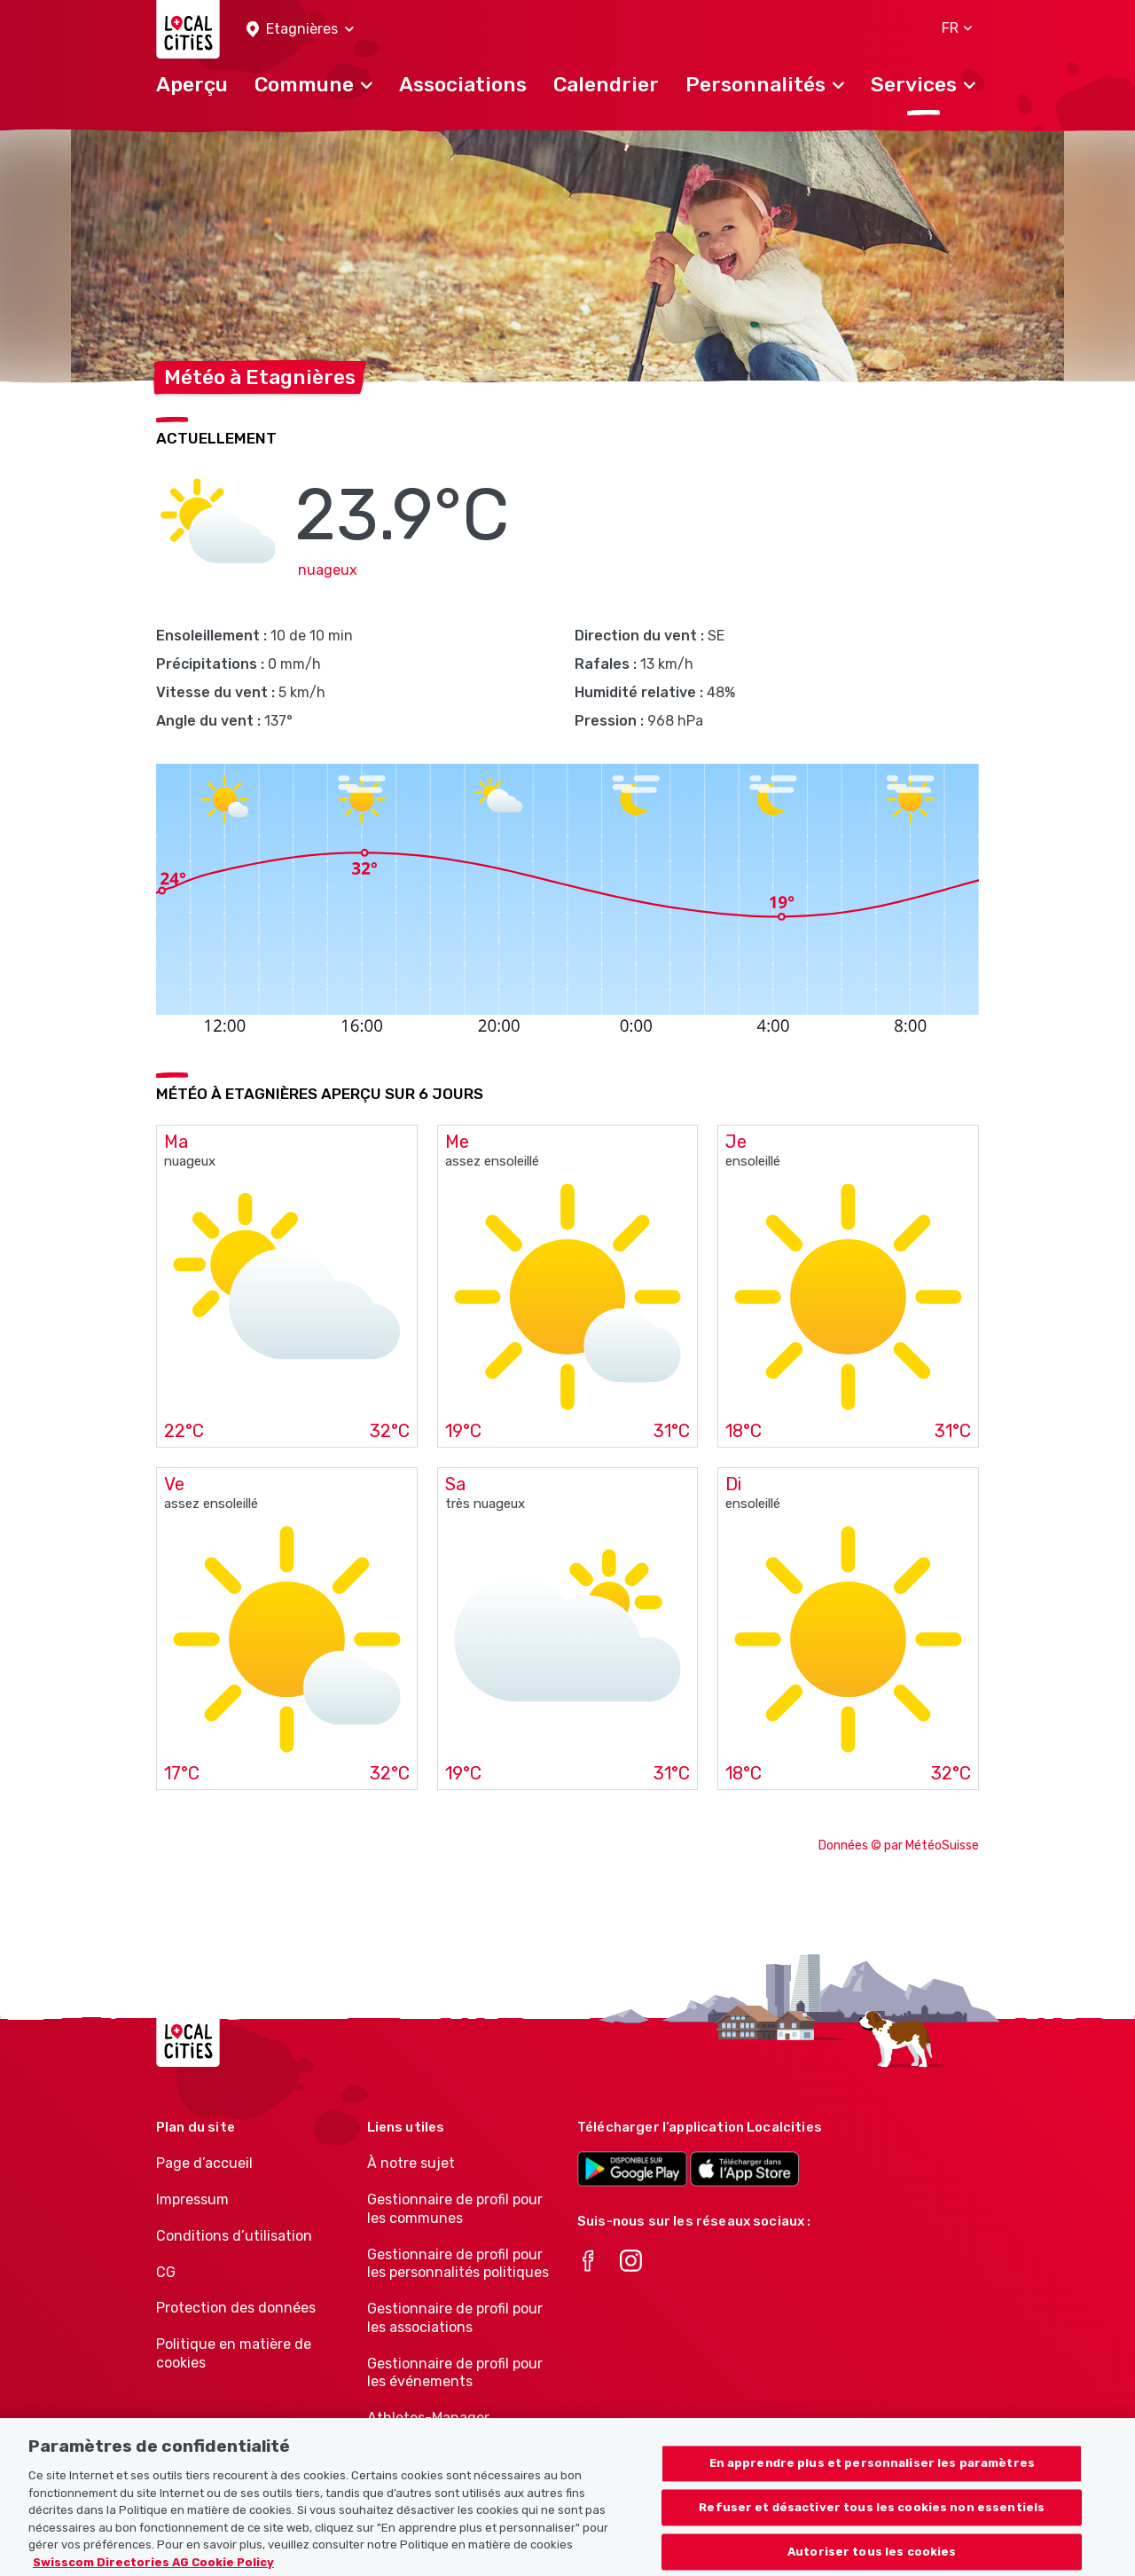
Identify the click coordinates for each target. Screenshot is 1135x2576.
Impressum (192, 2199)
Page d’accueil (204, 2163)
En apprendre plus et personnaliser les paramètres (872, 2483)
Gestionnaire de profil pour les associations (455, 2318)
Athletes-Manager (428, 2417)
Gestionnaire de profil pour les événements (455, 2373)
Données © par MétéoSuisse (898, 1845)
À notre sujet (411, 2163)
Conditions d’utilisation (234, 2235)
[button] (300, 29)
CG (166, 2272)
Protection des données (236, 2307)
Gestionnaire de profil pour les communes (455, 2209)
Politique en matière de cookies (233, 2353)
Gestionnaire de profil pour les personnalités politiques (458, 2263)
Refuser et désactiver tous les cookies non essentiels (872, 2526)
